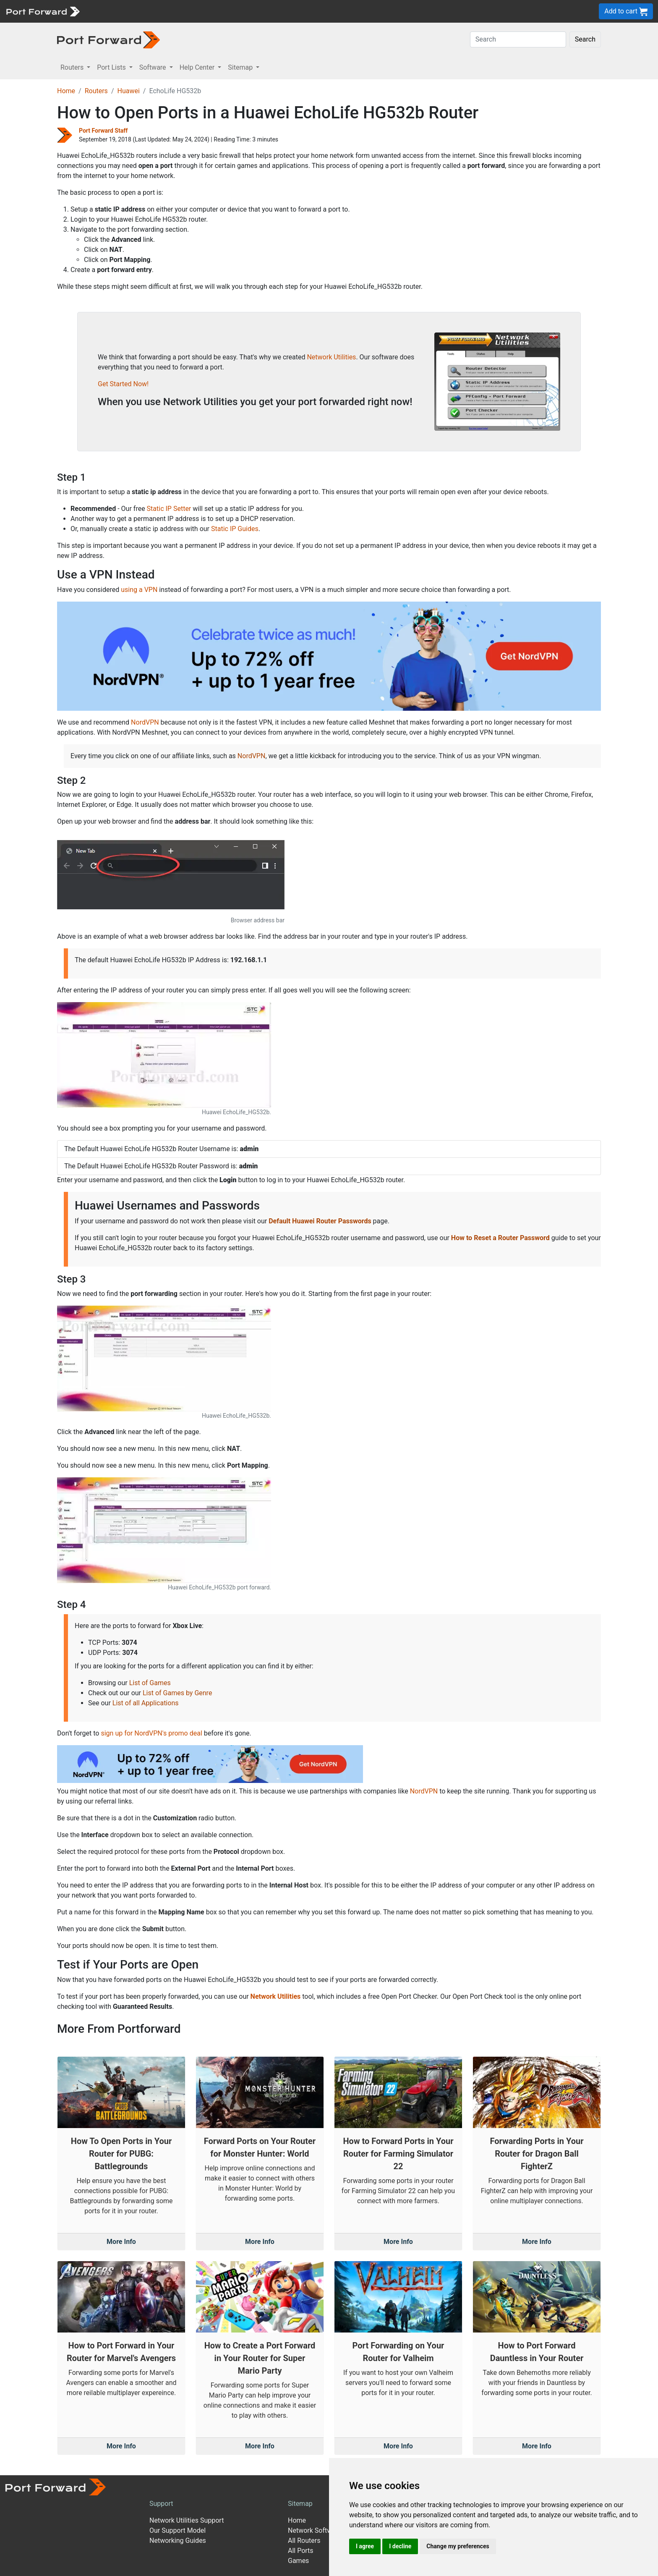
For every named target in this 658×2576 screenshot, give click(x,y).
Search (585, 39)
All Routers (304, 2541)
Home (66, 91)
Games (298, 2561)
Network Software (315, 2530)
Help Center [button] (198, 67)
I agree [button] (365, 2546)
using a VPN (139, 590)
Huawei (128, 91)
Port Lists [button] (112, 67)
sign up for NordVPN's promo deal (151, 1733)
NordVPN (145, 722)
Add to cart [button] (626, 11)
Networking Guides (177, 2541)
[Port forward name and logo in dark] (108, 39)
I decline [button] (400, 2546)
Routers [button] (72, 67)
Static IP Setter (169, 509)
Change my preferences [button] (457, 2546)
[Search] (518, 39)
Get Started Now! (123, 384)
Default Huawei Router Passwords (320, 1221)
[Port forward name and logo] (42, 11)
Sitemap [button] (241, 67)
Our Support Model (177, 2530)
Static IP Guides (234, 529)
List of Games (150, 1683)
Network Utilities (331, 357)
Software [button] (153, 67)
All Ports (300, 2551)
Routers (96, 91)
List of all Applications (145, 1703)
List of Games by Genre (177, 1693)
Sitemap (300, 2504)
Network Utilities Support (186, 2520)
